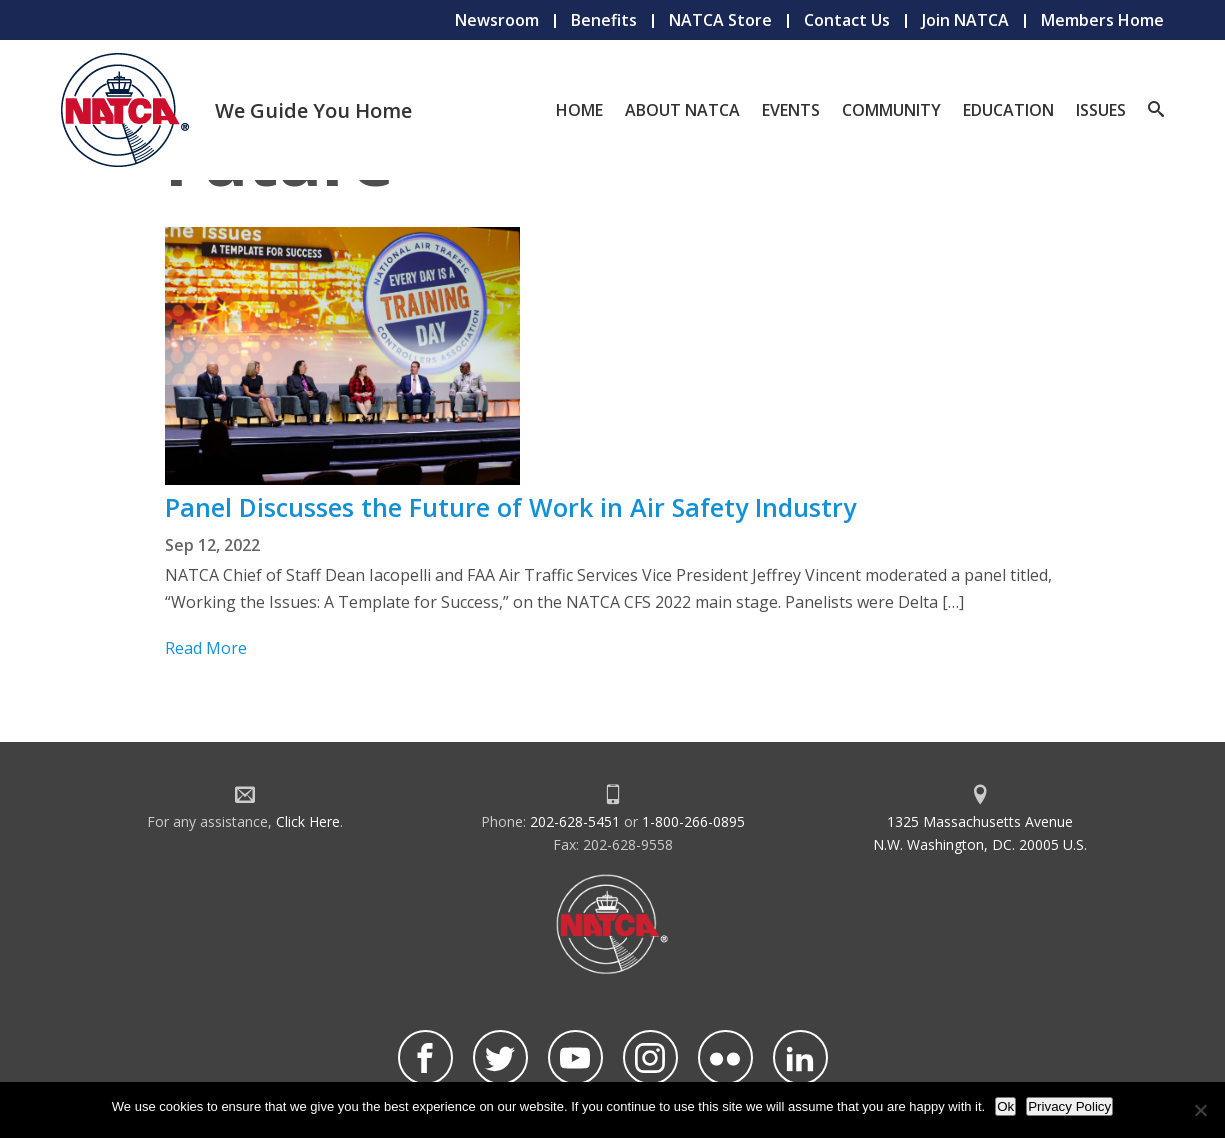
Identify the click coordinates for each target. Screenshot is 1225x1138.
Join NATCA (965, 20)
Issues (1101, 110)
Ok (1005, 1106)
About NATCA (682, 110)
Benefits (604, 20)
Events (791, 110)
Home (579, 110)
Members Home (1102, 20)
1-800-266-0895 (693, 821)
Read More (206, 648)
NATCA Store (720, 20)
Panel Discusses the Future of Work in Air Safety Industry (510, 507)
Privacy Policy (1069, 1106)
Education (1008, 110)
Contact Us (847, 20)
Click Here (308, 821)
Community (891, 110)
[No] (1200, 1110)
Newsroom (497, 20)
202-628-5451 (575, 821)
